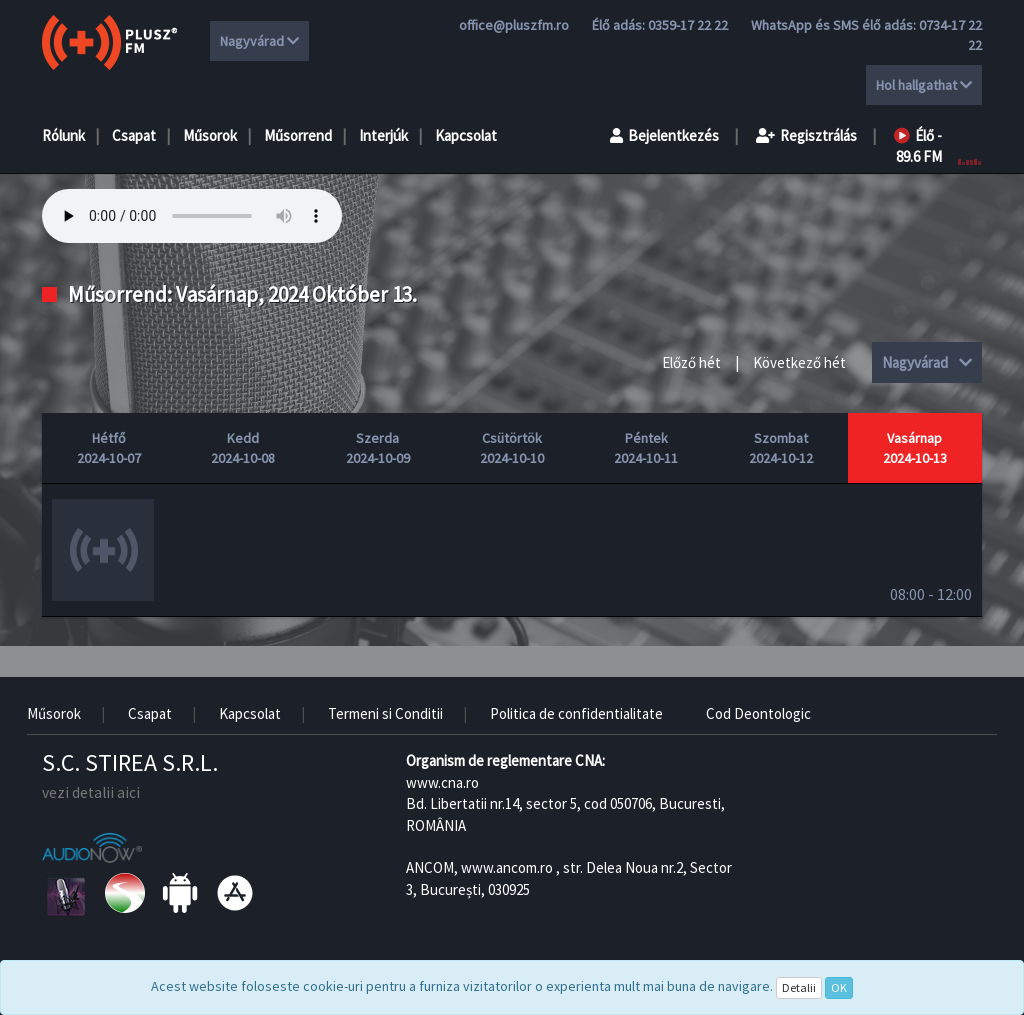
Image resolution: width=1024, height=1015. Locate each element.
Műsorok (210, 135)
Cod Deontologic (758, 713)
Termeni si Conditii (385, 713)
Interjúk (383, 135)
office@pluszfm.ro (514, 25)
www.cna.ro (442, 782)
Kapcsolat (466, 135)
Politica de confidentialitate (576, 713)
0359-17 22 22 (688, 25)
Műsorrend (298, 135)
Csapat (134, 135)
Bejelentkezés (664, 135)
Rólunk (63, 135)
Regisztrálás (806, 135)
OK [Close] (839, 987)
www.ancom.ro (507, 867)
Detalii (799, 987)
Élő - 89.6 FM (918, 146)
